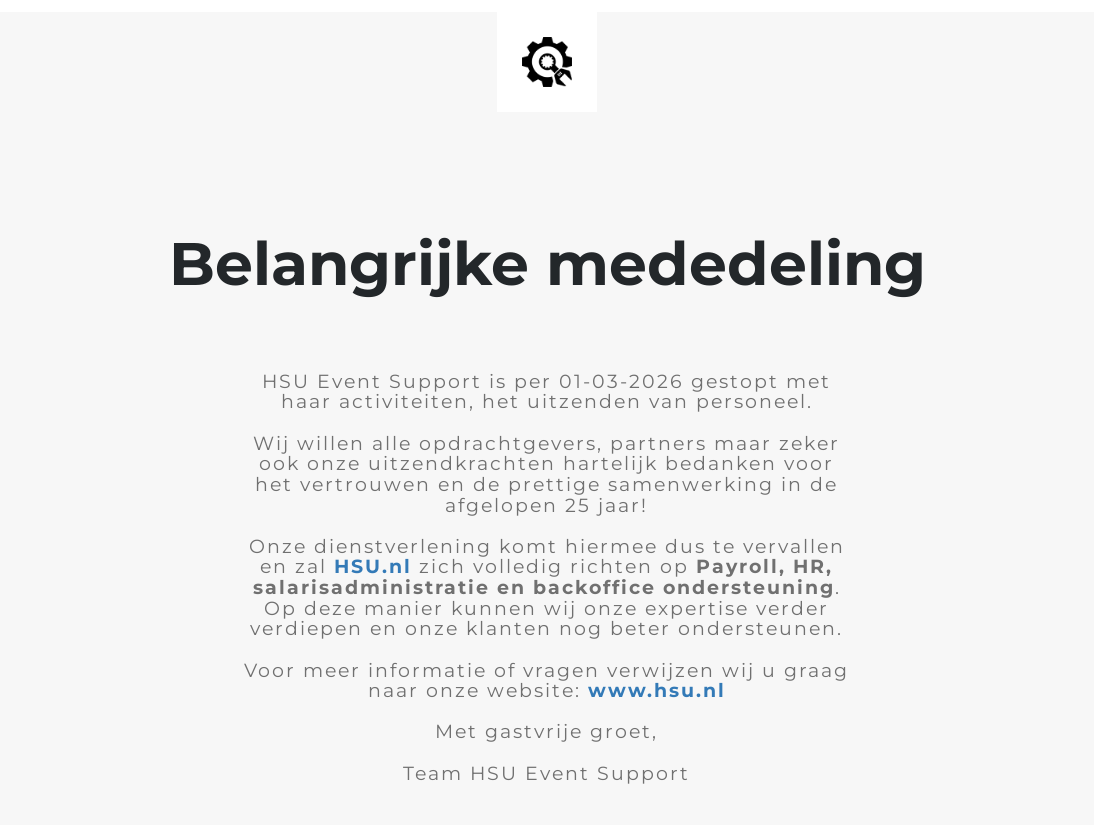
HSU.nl (373, 566)
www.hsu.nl (657, 690)
